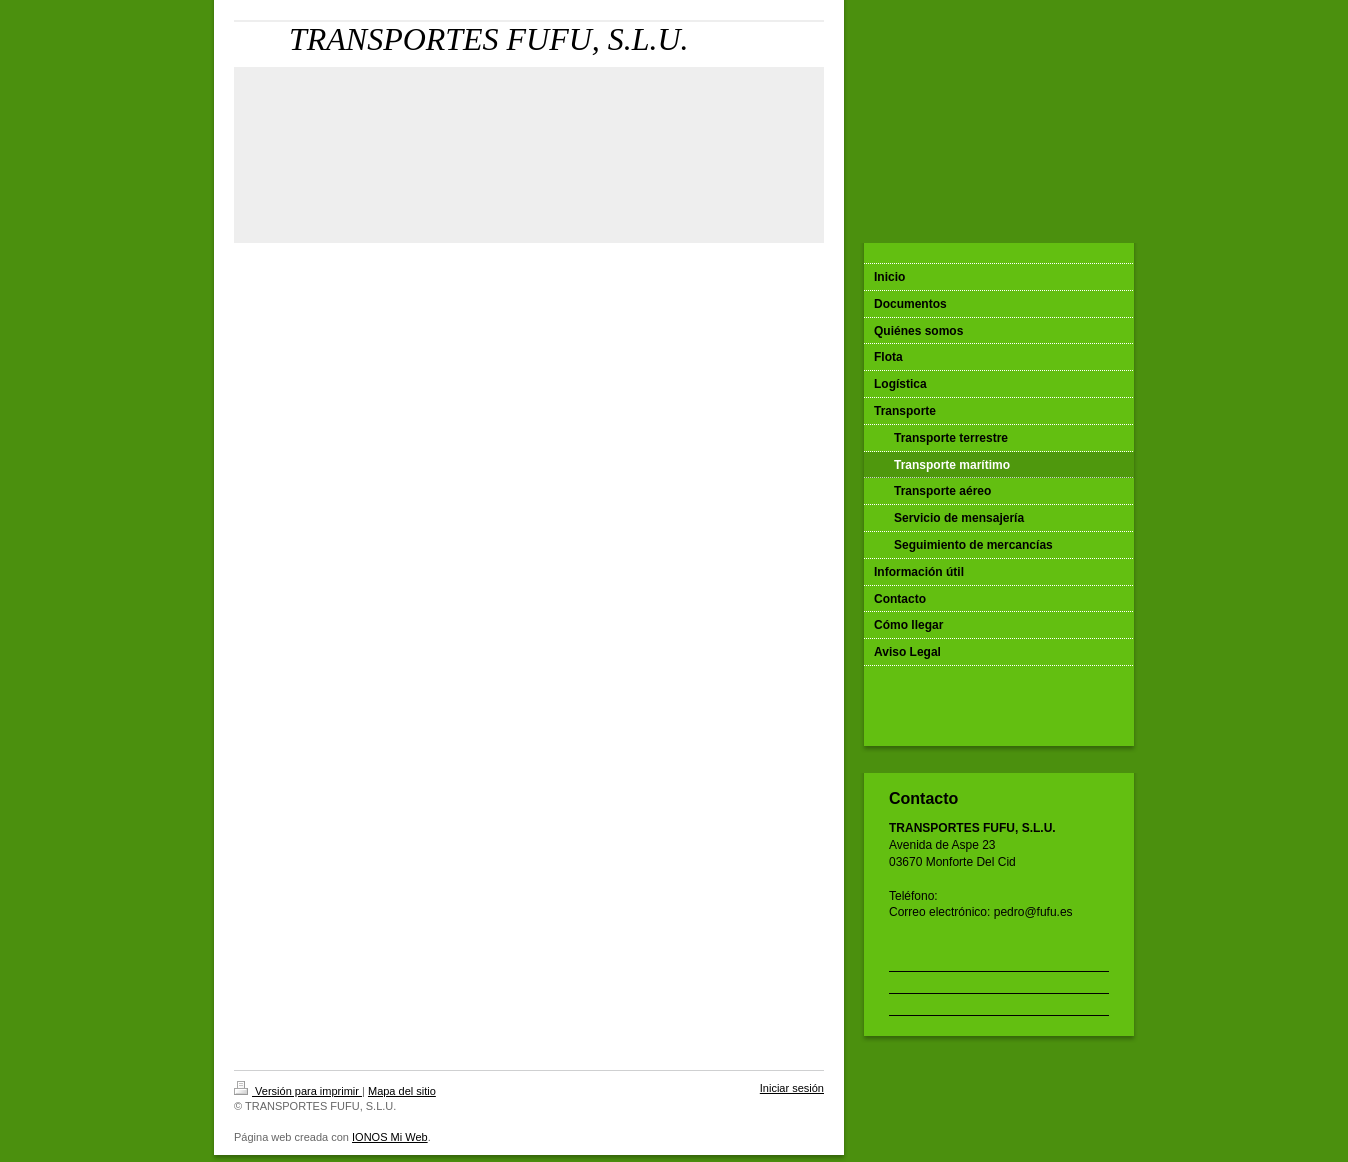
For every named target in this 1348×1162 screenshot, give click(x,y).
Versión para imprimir (298, 1091)
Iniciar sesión (792, 1088)
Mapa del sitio (402, 1091)
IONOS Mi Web (390, 1137)
